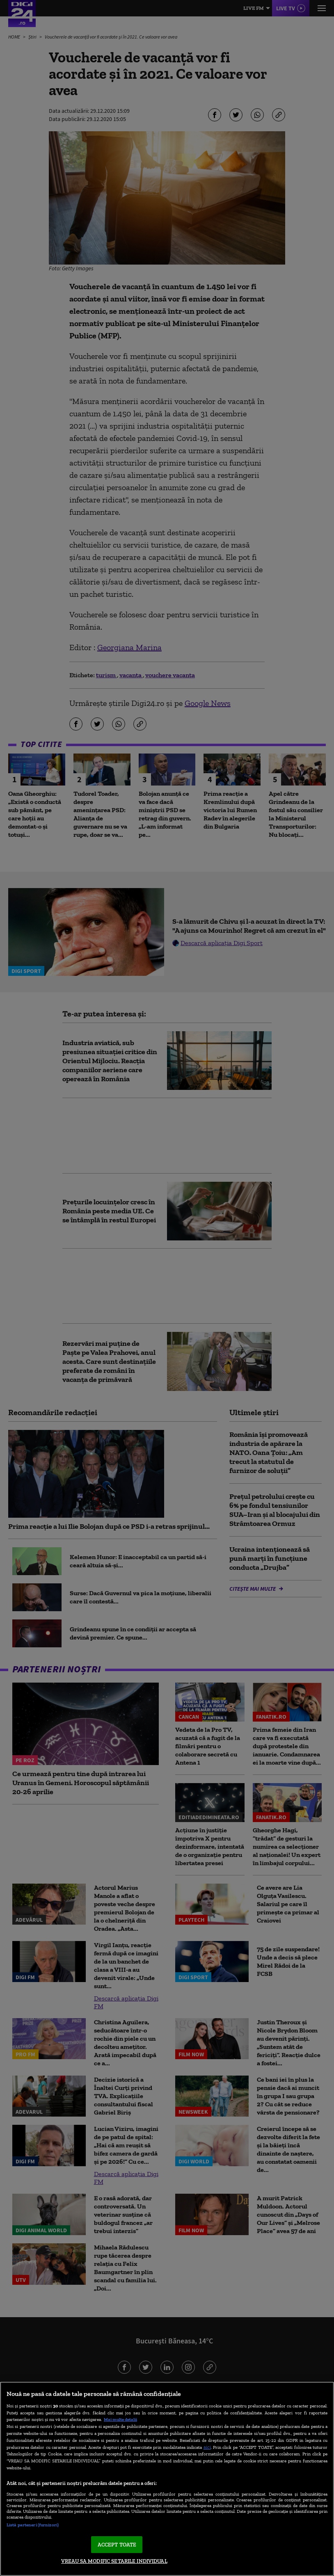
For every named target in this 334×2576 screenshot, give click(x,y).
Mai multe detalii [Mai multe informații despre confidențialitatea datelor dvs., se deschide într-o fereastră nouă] (120, 2419)
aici (207, 2447)
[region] (167, 2479)
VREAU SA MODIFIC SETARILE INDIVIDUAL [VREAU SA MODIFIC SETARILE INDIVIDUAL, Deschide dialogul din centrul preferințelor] (114, 2561)
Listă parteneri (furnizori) (33, 2525)
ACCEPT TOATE (117, 2545)
